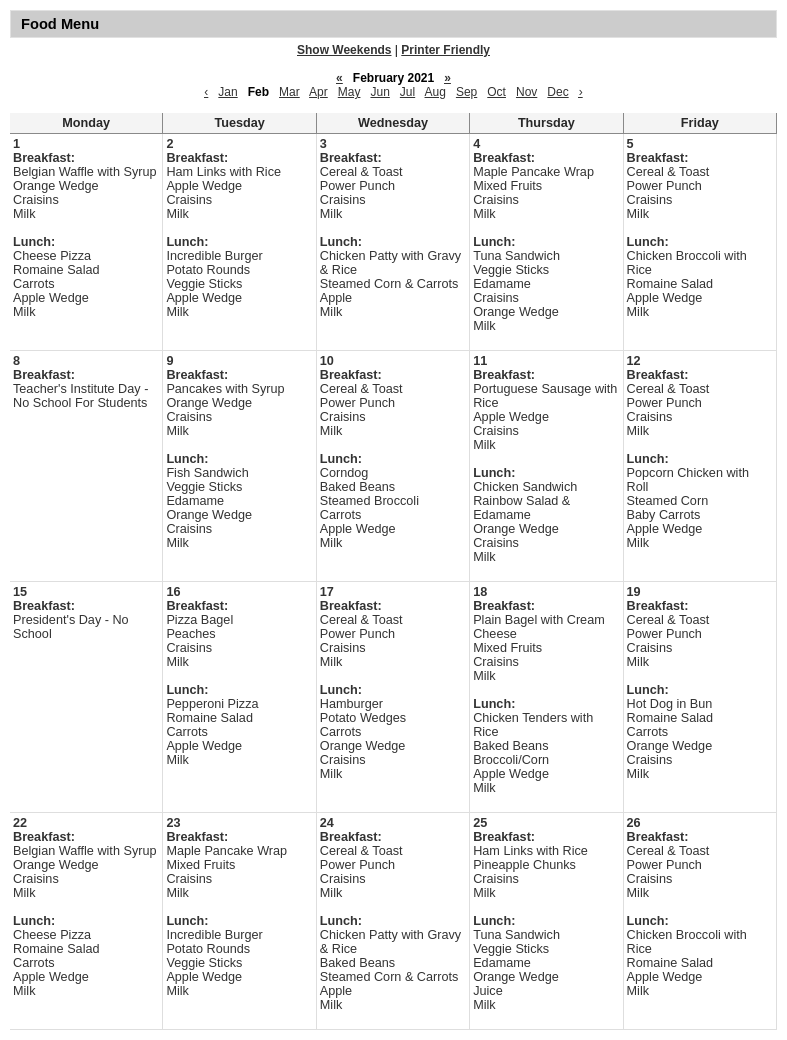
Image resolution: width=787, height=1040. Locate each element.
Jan (227, 92)
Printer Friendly (445, 50)
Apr (318, 92)
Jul (407, 92)
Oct (496, 92)
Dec (557, 92)
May (349, 92)
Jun (379, 92)
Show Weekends (344, 50)
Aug (435, 92)
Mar (289, 92)
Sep (466, 92)
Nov (526, 92)
